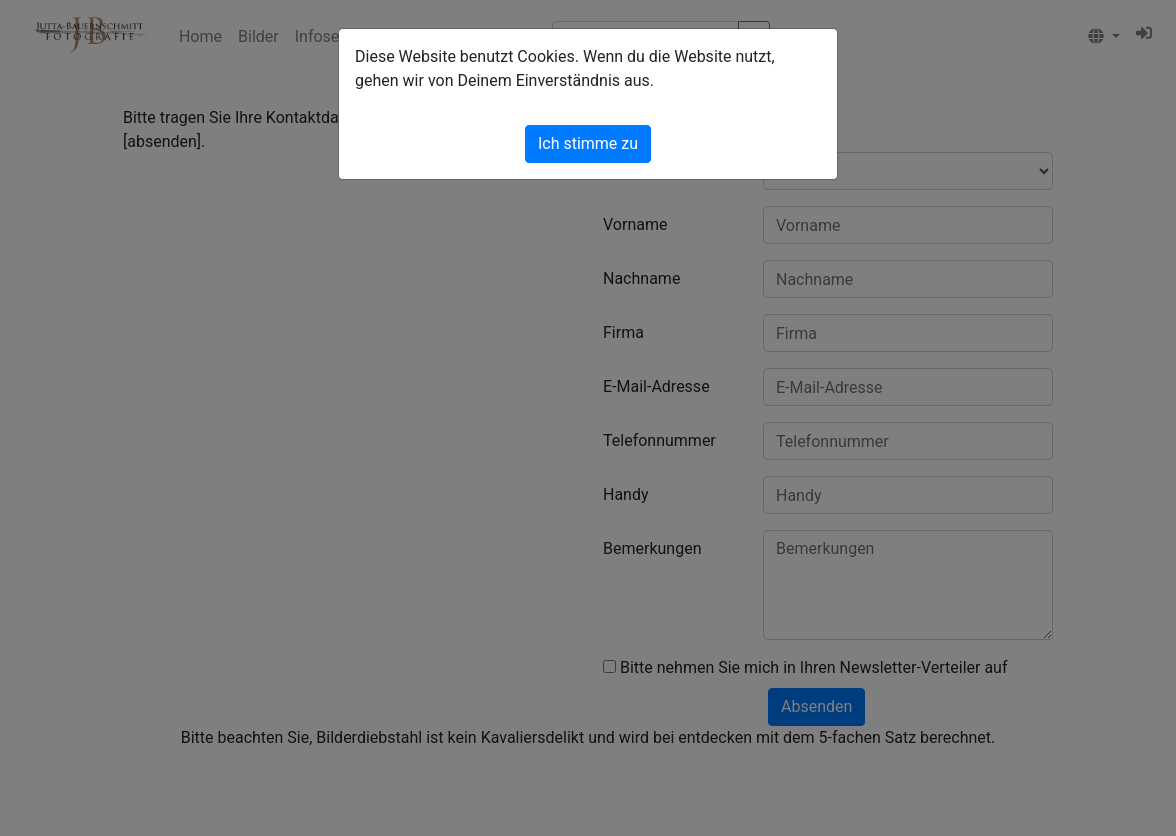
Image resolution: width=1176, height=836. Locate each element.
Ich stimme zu (588, 143)
